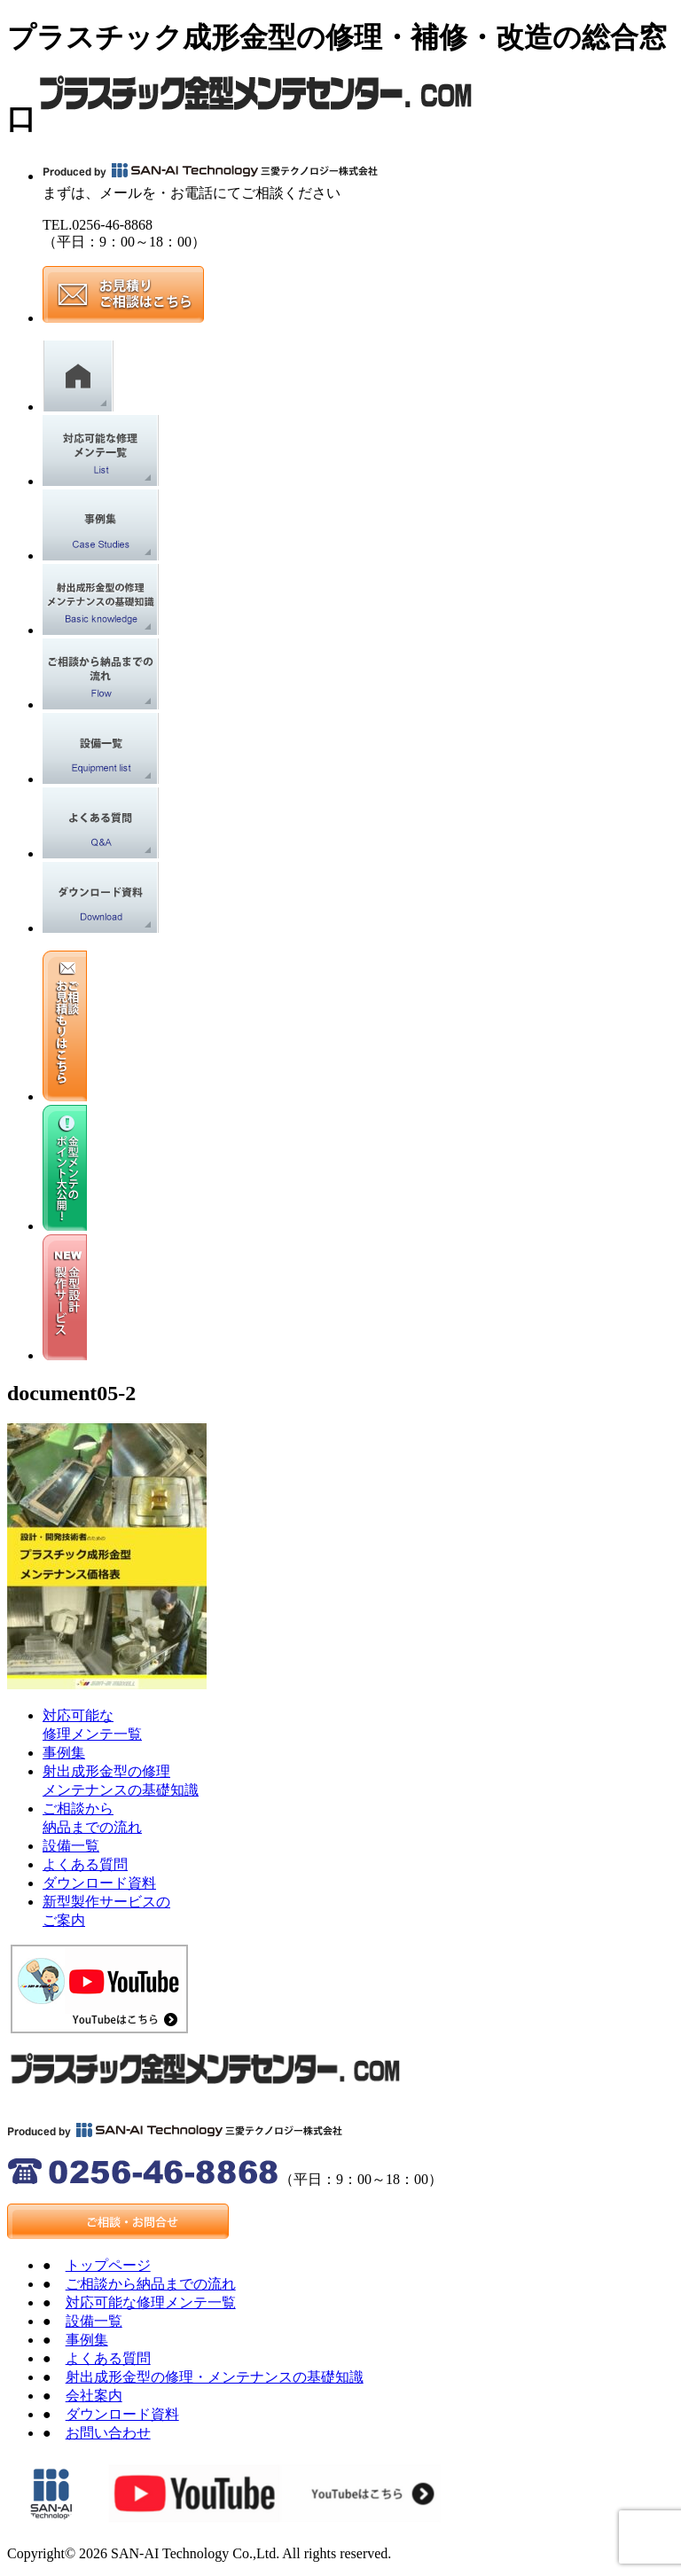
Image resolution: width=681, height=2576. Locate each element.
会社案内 (94, 2395)
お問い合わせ (108, 2432)
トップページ (108, 2265)
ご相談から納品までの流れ (151, 2283)
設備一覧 (71, 1845)
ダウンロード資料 (99, 1883)
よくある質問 (85, 1864)
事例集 (64, 1752)
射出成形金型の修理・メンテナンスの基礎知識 (215, 2376)
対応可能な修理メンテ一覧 (151, 2302)
